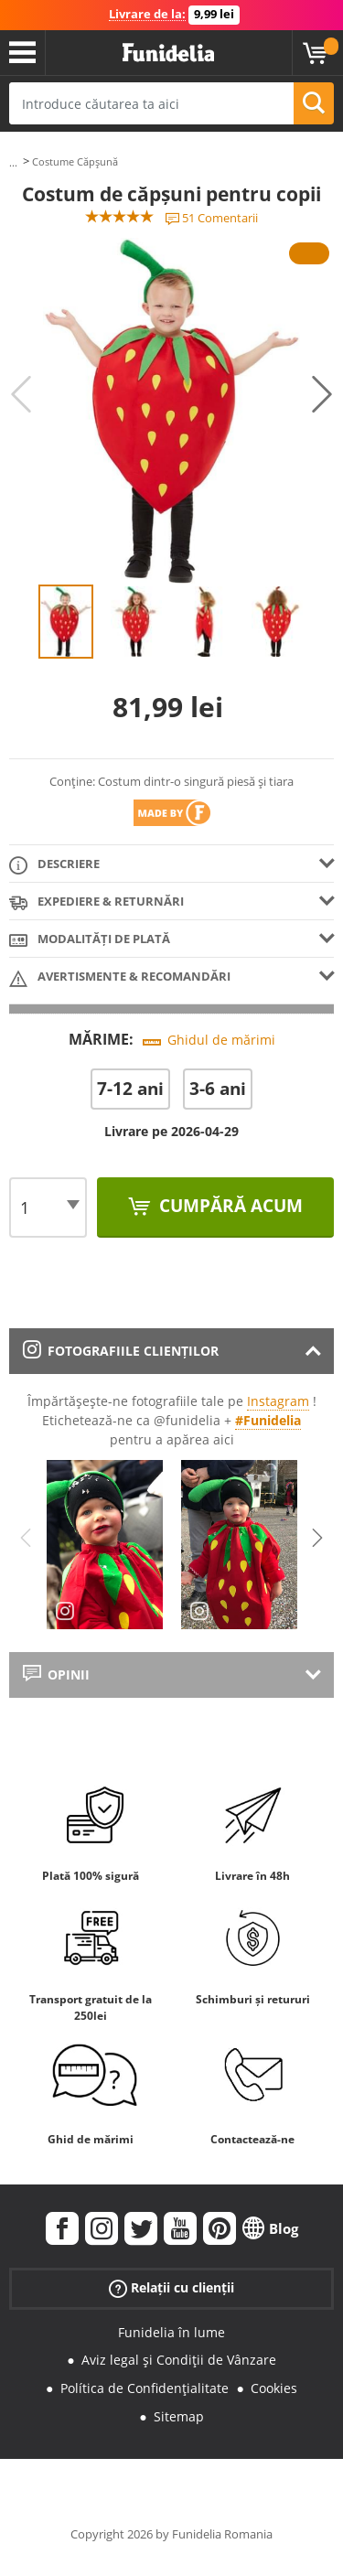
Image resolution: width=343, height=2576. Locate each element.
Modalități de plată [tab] (89, 940)
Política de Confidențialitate (144, 2388)
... (13, 162)
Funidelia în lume (171, 2332)
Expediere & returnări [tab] (96, 902)
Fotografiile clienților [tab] (121, 1350)
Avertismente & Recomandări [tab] (119, 977)
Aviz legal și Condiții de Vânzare (178, 2359)
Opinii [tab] (56, 1674)
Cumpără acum (229, 1206)
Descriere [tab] (54, 865)
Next (322, 394)
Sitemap (179, 2416)
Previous (21, 394)
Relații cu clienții (171, 2287)
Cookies (274, 2388)
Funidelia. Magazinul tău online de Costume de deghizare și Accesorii (168, 53)
